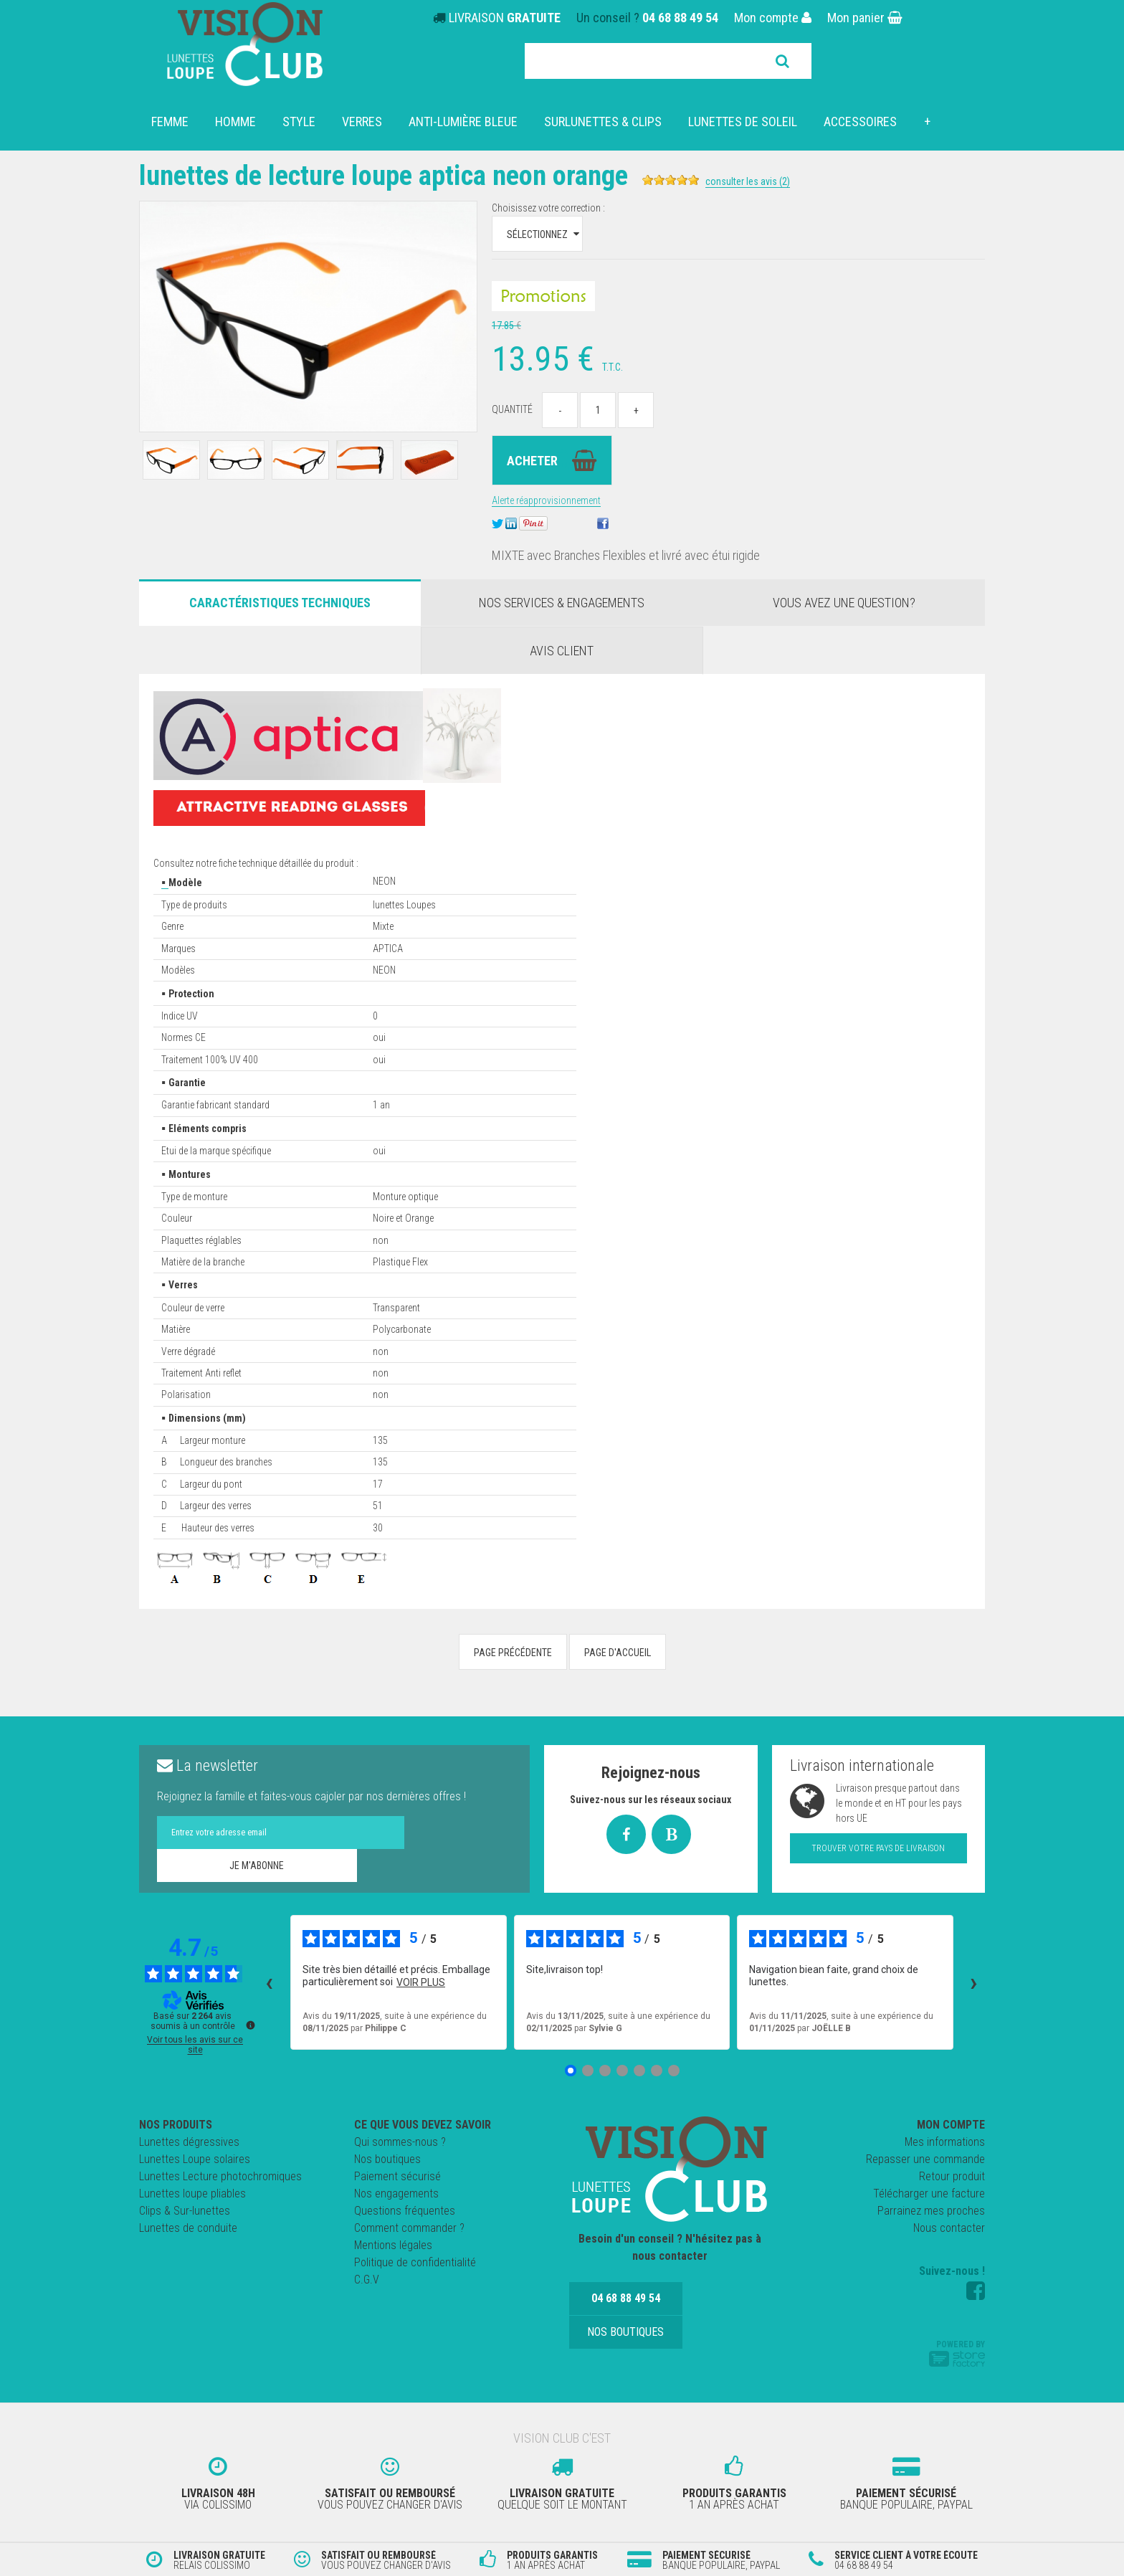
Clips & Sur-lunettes (184, 2211)
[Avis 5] (639, 2070)
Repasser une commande (925, 2159)
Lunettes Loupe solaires (194, 2159)
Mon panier (864, 17)
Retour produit (952, 2176)
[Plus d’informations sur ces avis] (249, 2024)
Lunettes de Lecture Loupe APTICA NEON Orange (395, 175)
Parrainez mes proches (931, 2211)
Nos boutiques (387, 2159)
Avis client (562, 650)
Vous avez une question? (844, 602)
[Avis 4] (622, 2070)
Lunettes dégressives (189, 2142)
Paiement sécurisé (397, 2176)
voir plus (420, 1982)
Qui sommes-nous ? (400, 2142)
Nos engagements (396, 2193)
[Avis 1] (570, 2070)
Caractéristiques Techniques (280, 602)
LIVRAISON (505, 17)
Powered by (957, 2353)
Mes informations (945, 2142)
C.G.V (366, 2279)
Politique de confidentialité (415, 2262)
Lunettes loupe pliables (192, 2193)
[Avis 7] (674, 2070)
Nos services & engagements (561, 602)
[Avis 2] (588, 2070)
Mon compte (772, 17)
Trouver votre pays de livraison (878, 1848)
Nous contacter (949, 2228)
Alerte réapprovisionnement (546, 500)
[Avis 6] (656, 2070)
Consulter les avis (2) (772, 181)
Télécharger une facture (929, 2193)
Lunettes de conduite (188, 2228)
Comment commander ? (409, 2228)
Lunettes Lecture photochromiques (220, 2176)
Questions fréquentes (404, 2211)
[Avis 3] (605, 2070)
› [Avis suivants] (974, 1982)
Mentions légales (393, 2245)
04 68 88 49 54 (680, 17)
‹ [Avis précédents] (269, 1982)
